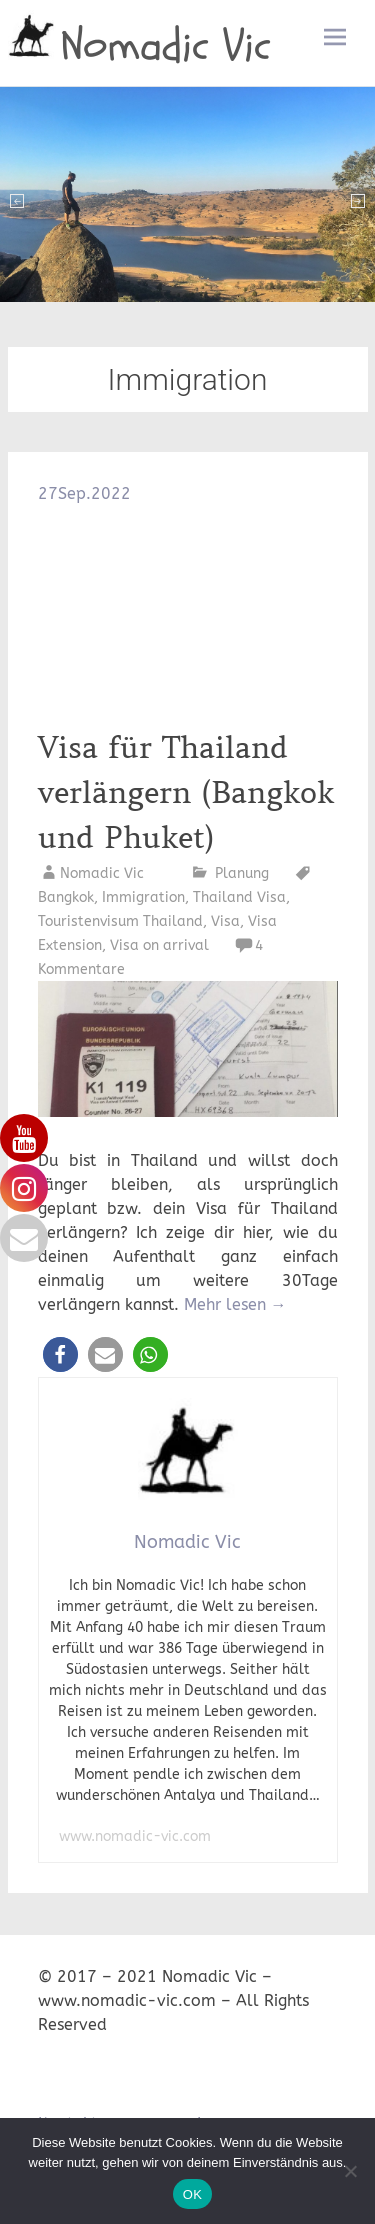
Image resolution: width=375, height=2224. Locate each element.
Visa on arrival (159, 945)
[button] (60, 1354)
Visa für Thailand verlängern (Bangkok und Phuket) (186, 793)
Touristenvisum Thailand (120, 921)
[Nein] (350, 2171)
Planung (242, 873)
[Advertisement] (188, 616)
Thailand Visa (239, 897)
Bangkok (66, 897)
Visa (225, 921)
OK (192, 2194)
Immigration (143, 897)
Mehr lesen (235, 1304)
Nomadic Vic (166, 46)
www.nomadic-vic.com (135, 1836)
